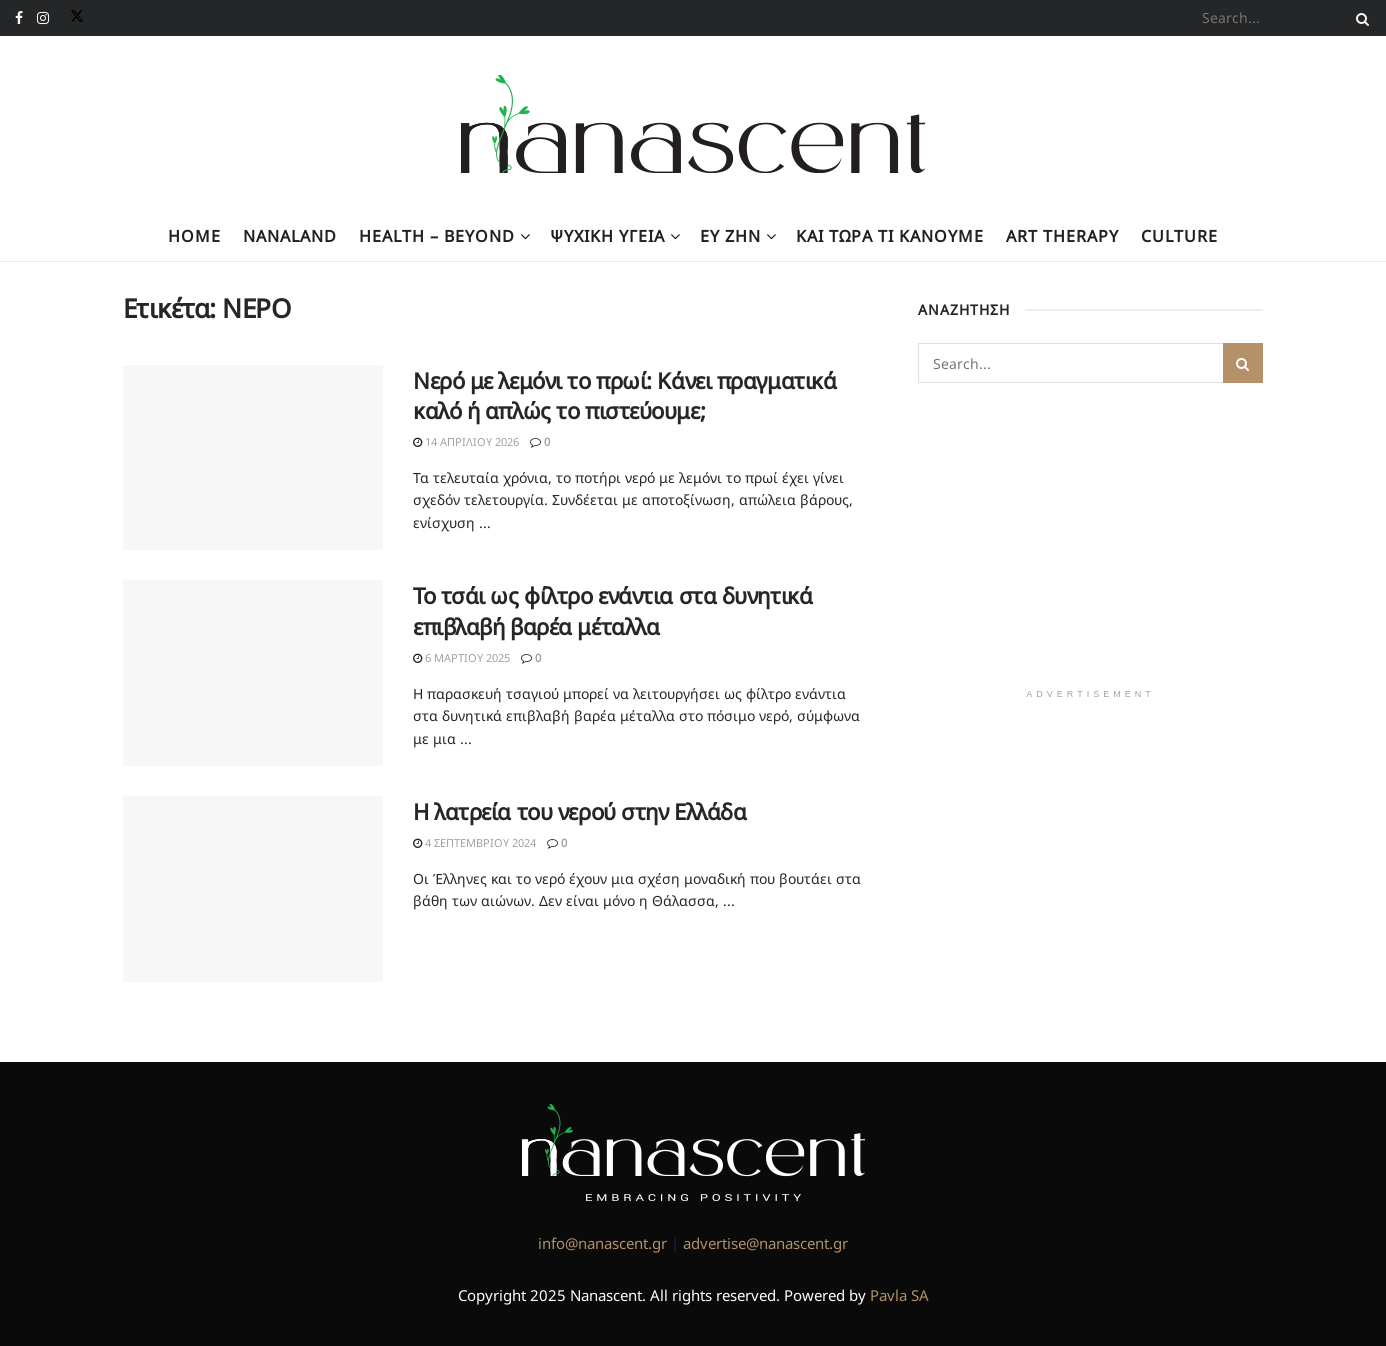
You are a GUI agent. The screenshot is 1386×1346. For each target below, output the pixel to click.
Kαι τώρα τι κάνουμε (890, 236)
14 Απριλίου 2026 (466, 441)
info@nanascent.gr (602, 1243)
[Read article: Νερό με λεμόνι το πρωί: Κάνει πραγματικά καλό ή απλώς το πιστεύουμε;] (253, 458)
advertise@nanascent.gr (765, 1243)
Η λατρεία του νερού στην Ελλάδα (579, 811)
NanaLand (290, 236)
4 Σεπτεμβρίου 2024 (474, 842)
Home (194, 236)
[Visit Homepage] (693, 124)
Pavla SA (899, 1295)
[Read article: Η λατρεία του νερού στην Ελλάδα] (253, 889)
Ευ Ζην (730, 236)
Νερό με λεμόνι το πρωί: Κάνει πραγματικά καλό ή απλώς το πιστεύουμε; (624, 395)
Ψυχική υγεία (607, 236)
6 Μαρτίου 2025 (461, 657)
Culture (1179, 236)
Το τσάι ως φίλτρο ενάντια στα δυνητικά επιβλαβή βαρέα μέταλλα (612, 610)
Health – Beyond (437, 236)
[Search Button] (1359, 18)
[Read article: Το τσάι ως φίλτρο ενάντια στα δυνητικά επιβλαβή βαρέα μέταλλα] (253, 673)
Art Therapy (1062, 236)
